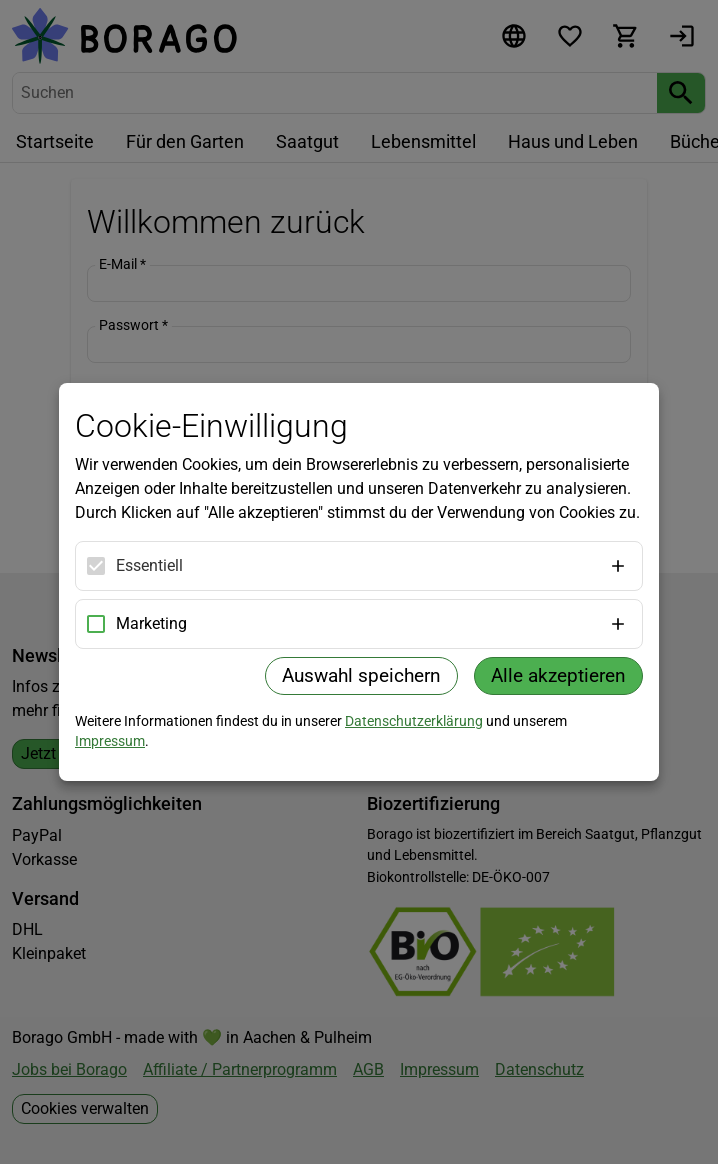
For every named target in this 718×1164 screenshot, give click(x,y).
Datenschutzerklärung (414, 721)
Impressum (110, 741)
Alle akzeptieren (558, 675)
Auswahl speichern (361, 675)
